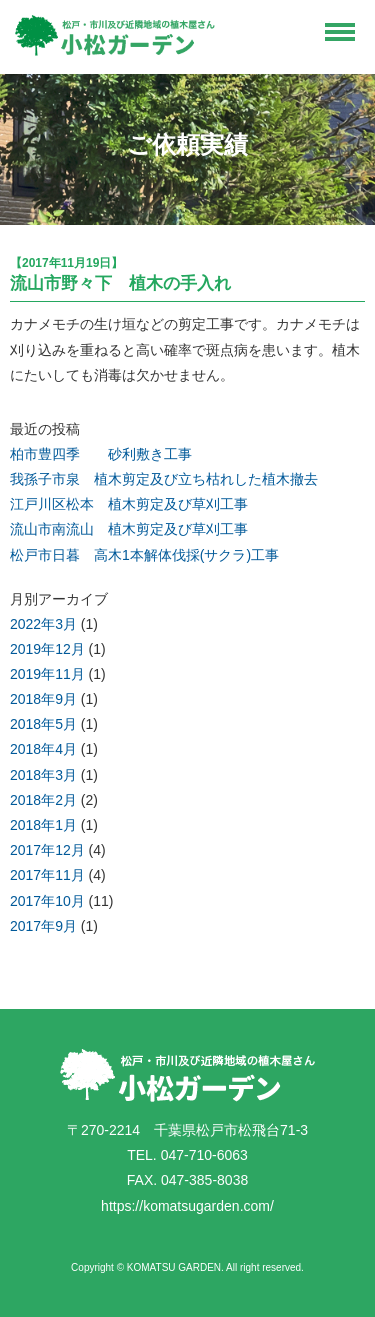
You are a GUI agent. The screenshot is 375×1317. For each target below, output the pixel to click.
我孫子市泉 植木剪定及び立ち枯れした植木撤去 (164, 479)
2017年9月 (43, 926)
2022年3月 (43, 624)
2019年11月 (47, 674)
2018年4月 (43, 749)
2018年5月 (43, 724)
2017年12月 (47, 850)
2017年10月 (47, 901)
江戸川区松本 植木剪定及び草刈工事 (129, 504)
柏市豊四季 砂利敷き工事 (101, 454)
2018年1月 (43, 825)
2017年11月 (47, 875)
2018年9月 (43, 699)
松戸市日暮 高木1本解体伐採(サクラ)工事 (144, 555)
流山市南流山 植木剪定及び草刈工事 (129, 529)
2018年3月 (43, 775)
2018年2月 (43, 800)
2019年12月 (47, 649)
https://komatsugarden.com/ (187, 1206)
